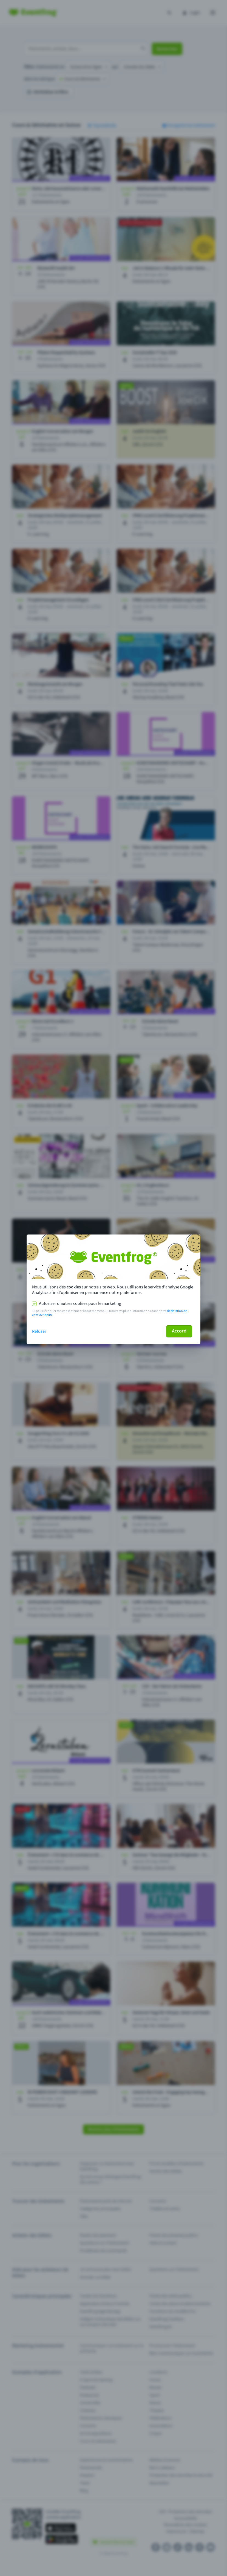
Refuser (39, 1331)
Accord (179, 1331)
